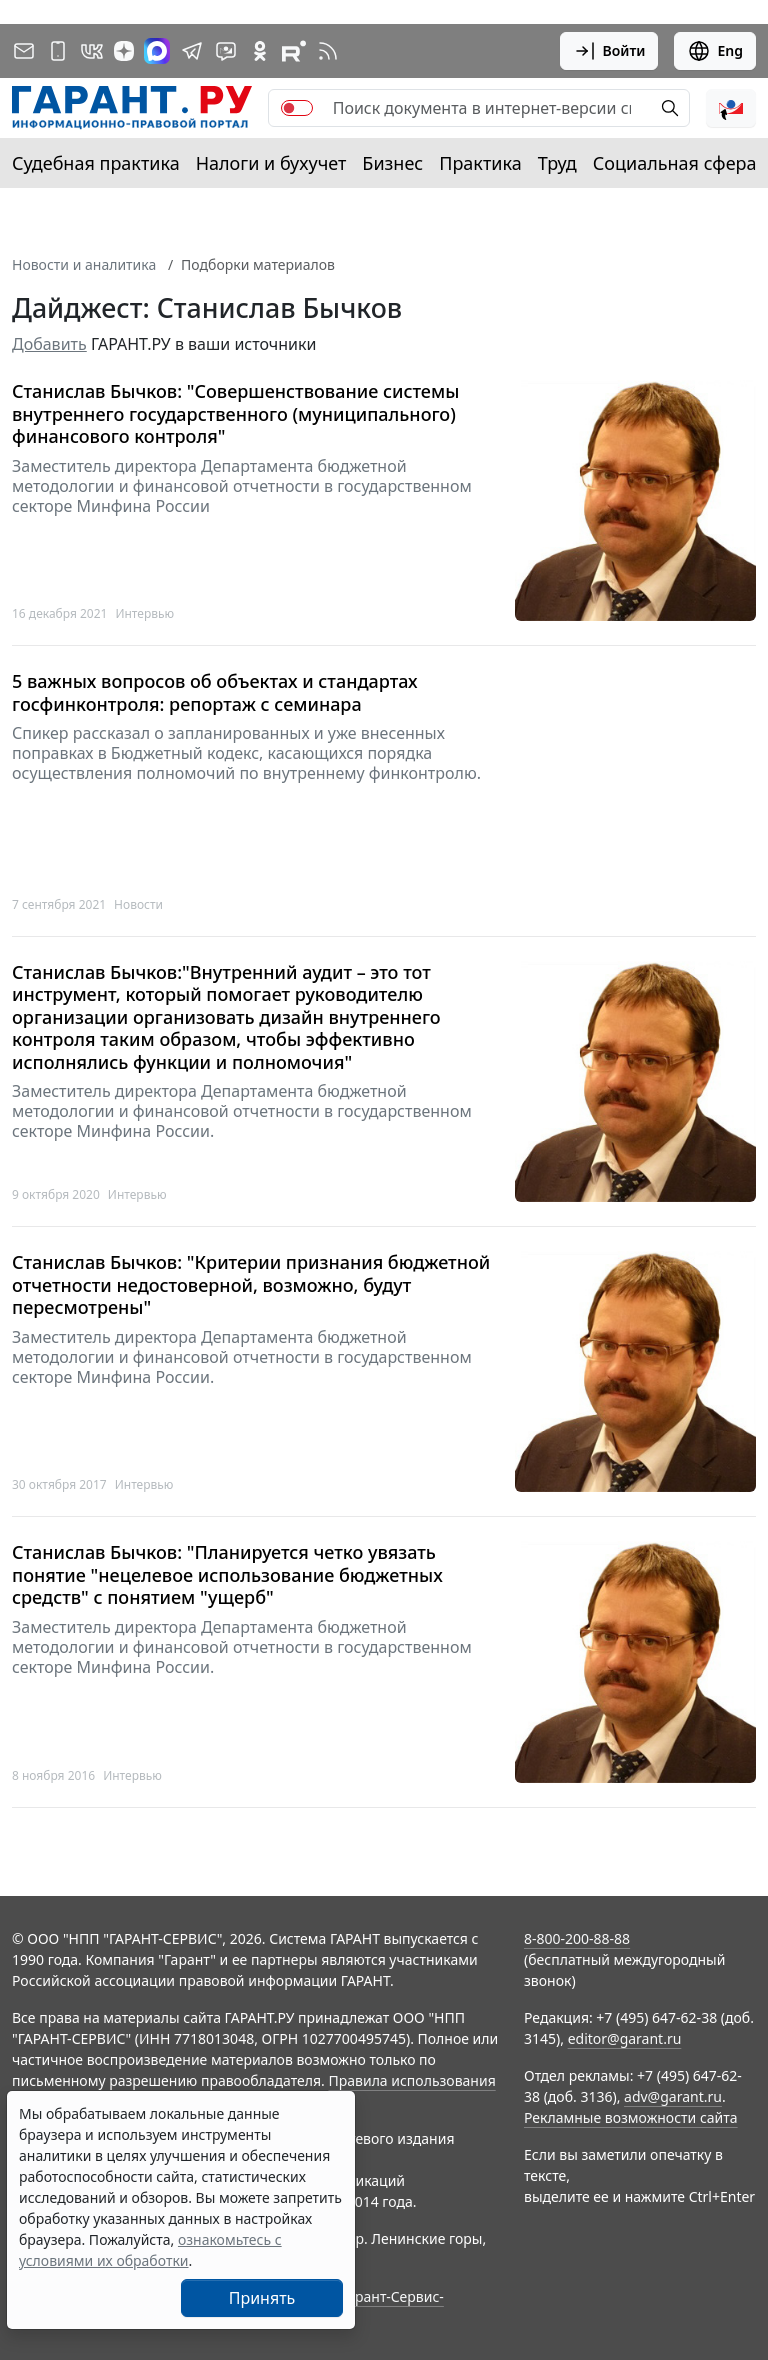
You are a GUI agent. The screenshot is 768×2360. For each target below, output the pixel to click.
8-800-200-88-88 (577, 1938)
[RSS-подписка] (328, 51)
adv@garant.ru (673, 2096)
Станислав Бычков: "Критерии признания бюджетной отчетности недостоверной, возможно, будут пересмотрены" (251, 1285)
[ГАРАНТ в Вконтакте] (92, 51)
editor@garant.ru (625, 2038)
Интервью (144, 613)
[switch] (297, 108)
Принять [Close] (262, 2298)
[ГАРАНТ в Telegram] (192, 51)
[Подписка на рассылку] (24, 51)
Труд (557, 163)
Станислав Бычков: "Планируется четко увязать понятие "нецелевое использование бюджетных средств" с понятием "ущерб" (227, 1575)
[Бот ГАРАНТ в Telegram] (226, 51)
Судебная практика (96, 163)
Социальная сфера (675, 163)
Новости (138, 904)
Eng (715, 51)
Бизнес (392, 163)
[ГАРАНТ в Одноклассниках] (260, 51)
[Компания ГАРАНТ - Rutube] (294, 51)
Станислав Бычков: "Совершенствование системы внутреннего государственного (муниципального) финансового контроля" (235, 414)
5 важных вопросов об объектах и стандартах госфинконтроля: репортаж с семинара (215, 692)
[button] (731, 108)
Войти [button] (609, 51)
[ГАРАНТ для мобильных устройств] (58, 51)
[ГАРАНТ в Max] (157, 51)
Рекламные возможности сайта (631, 2117)
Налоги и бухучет (271, 163)
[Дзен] (124, 51)
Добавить (49, 344)
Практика (480, 163)
